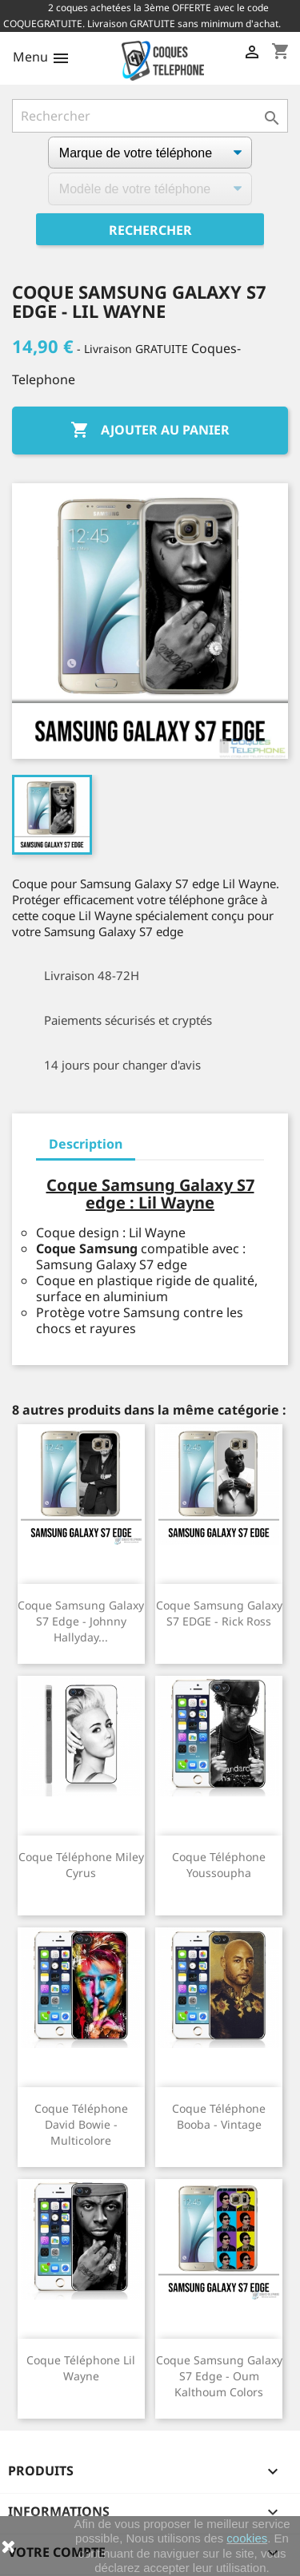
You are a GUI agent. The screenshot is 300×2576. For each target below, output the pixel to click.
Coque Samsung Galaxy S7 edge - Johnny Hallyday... (81, 1621)
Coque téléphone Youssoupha (219, 1864)
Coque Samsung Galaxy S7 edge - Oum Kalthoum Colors (219, 2375)
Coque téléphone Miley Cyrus (81, 1864)
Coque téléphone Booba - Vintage (219, 2116)
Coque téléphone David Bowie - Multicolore (81, 2124)
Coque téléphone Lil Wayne (80, 2367)
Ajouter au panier (150, 430)
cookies (246, 2538)
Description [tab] (85, 1144)
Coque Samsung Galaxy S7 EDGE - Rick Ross (219, 1613)
